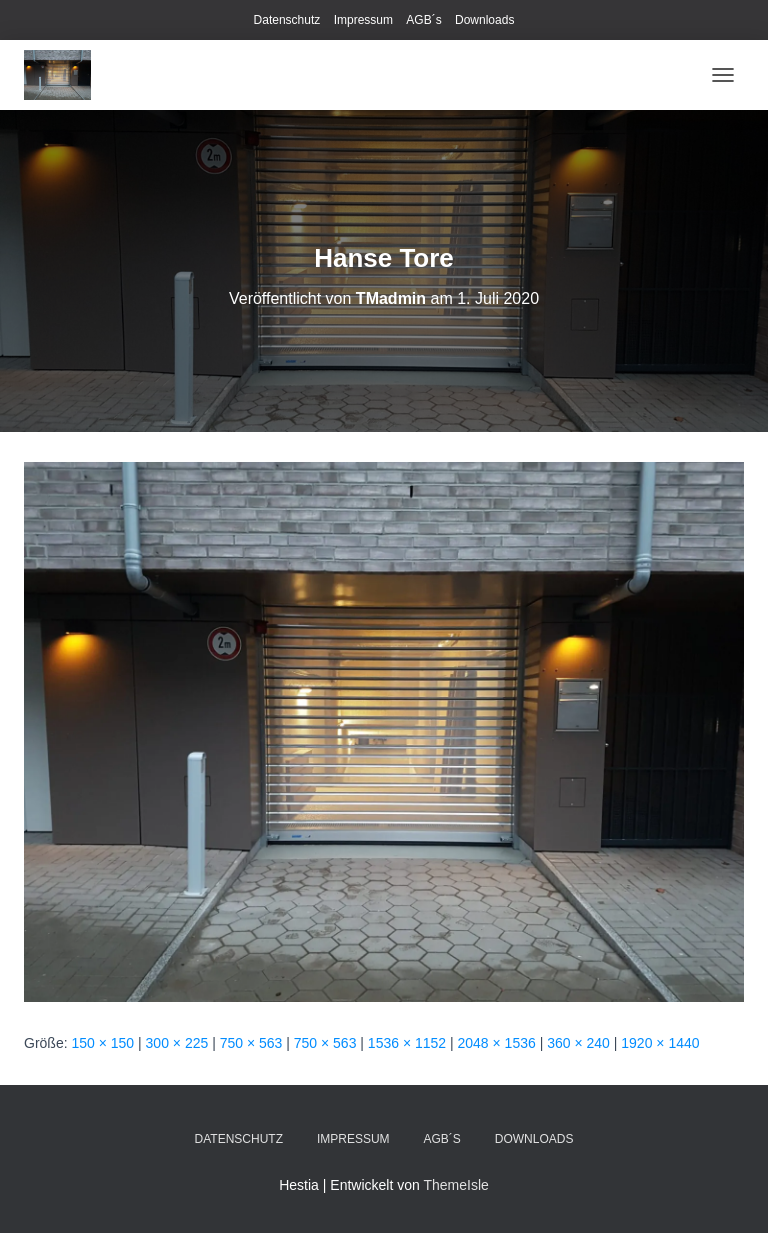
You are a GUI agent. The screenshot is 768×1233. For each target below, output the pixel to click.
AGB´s (423, 20)
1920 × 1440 (660, 1043)
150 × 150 (102, 1043)
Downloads (484, 20)
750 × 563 (251, 1043)
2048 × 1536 (497, 1043)
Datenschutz (287, 20)
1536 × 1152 (407, 1043)
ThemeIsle (455, 1185)
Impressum (363, 20)
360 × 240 (578, 1043)
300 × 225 (177, 1043)
